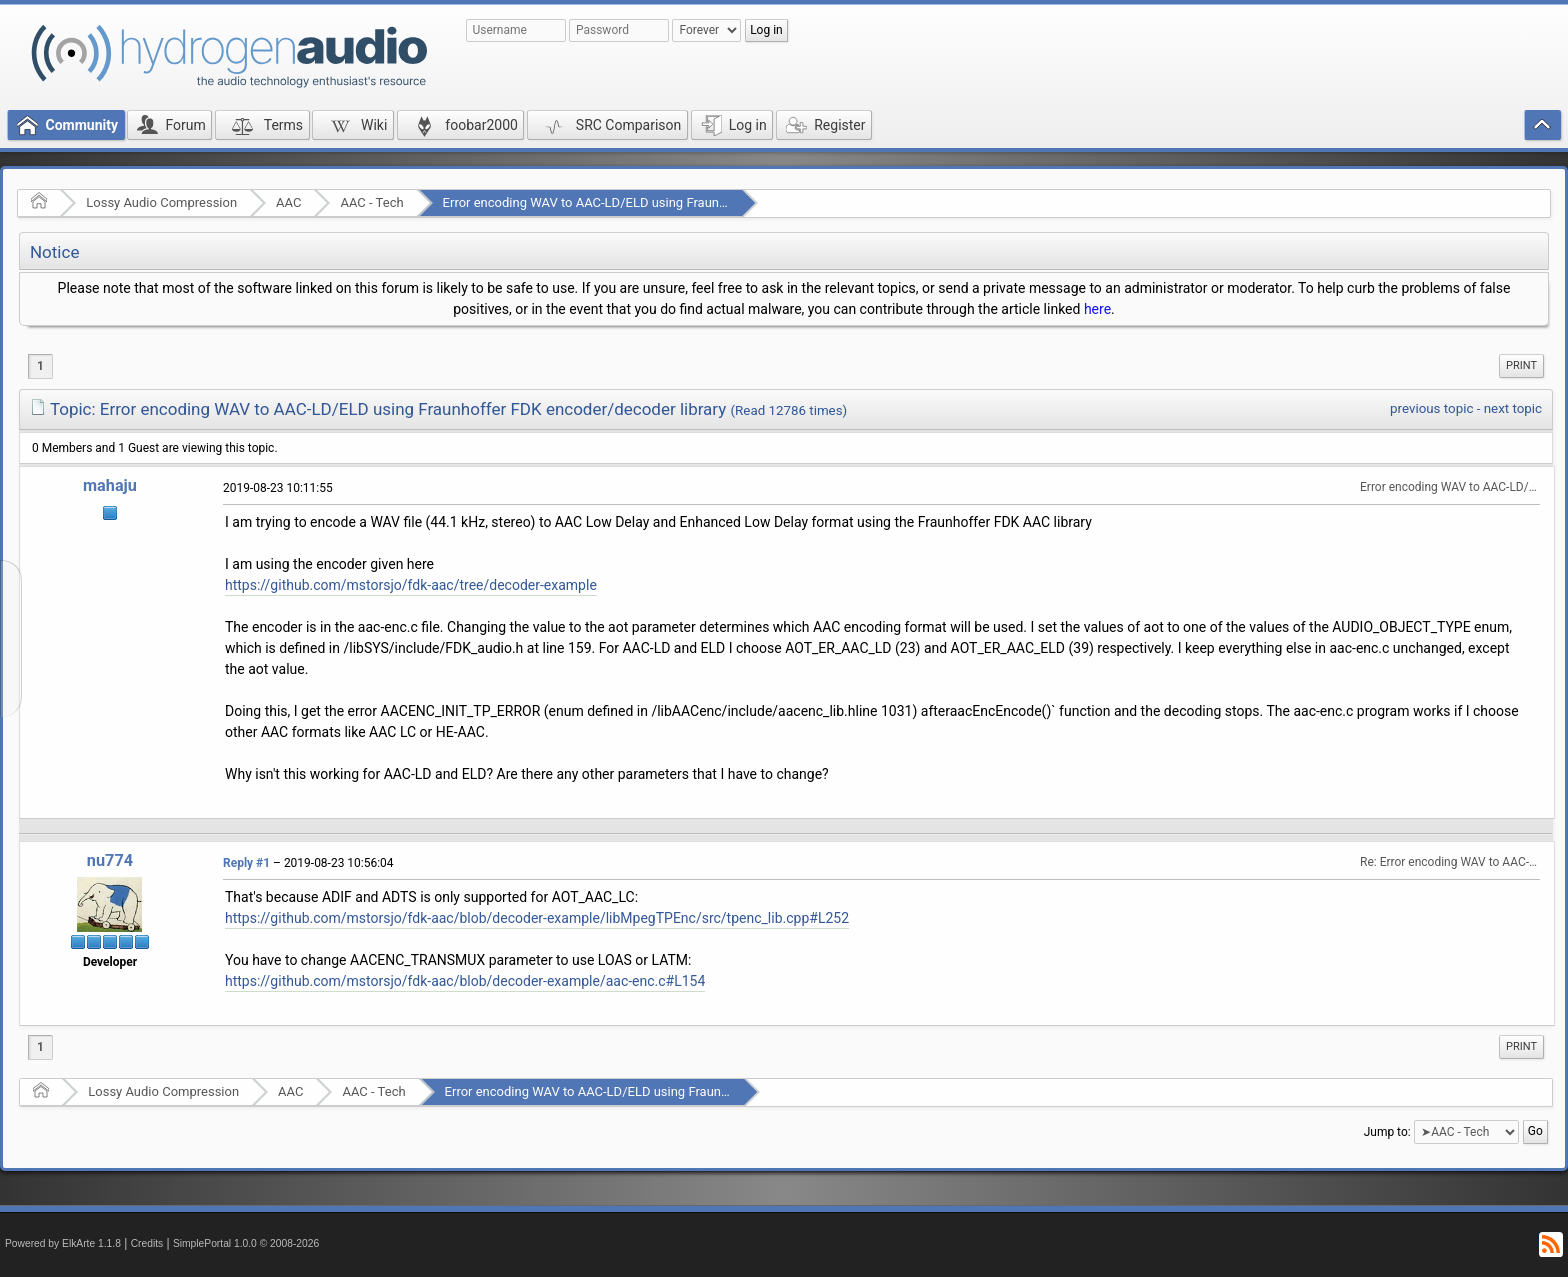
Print (1521, 365)
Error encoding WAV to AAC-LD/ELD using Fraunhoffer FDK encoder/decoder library (683, 202)
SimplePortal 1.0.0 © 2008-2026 (246, 1243)
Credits (147, 1243)
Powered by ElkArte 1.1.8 (63, 1243)
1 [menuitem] (40, 366)
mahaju (110, 485)
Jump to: (1387, 1132)
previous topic (1431, 408)
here (1097, 309)
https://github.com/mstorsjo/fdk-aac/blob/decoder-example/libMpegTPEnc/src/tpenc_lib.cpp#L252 (537, 918)
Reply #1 (246, 863)
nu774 (110, 860)
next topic (1513, 408)
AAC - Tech (371, 202)
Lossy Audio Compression (161, 202)
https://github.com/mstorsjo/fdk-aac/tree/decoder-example (411, 585)
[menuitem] (1521, 366)
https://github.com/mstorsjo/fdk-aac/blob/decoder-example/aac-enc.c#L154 (465, 981)
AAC (288, 202)
